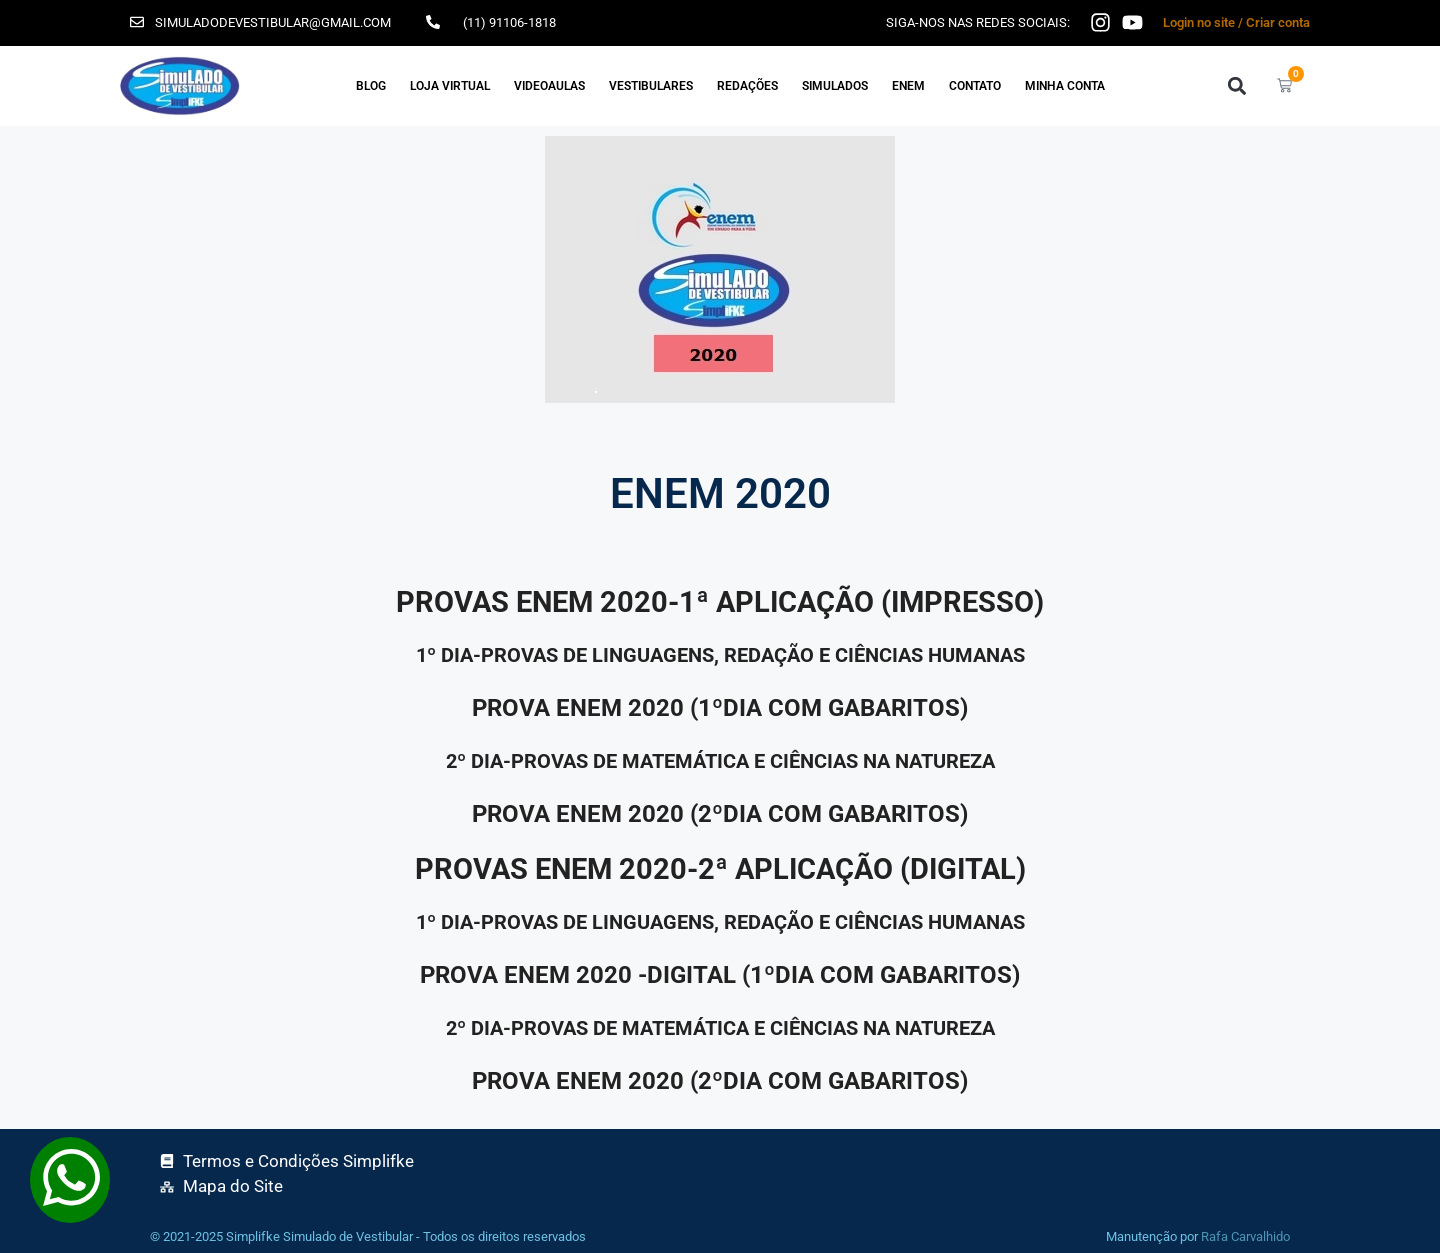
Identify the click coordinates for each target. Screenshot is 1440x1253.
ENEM (908, 86)
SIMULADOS (835, 86)
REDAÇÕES (747, 86)
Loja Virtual (450, 86)
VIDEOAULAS (549, 86)
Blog (371, 86)
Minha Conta (1065, 86)
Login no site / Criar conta (1236, 22)
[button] (1236, 85)
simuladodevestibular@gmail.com (273, 22)
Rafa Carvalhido (1245, 1236)
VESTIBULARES (651, 86)
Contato (975, 86)
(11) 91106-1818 (509, 22)
